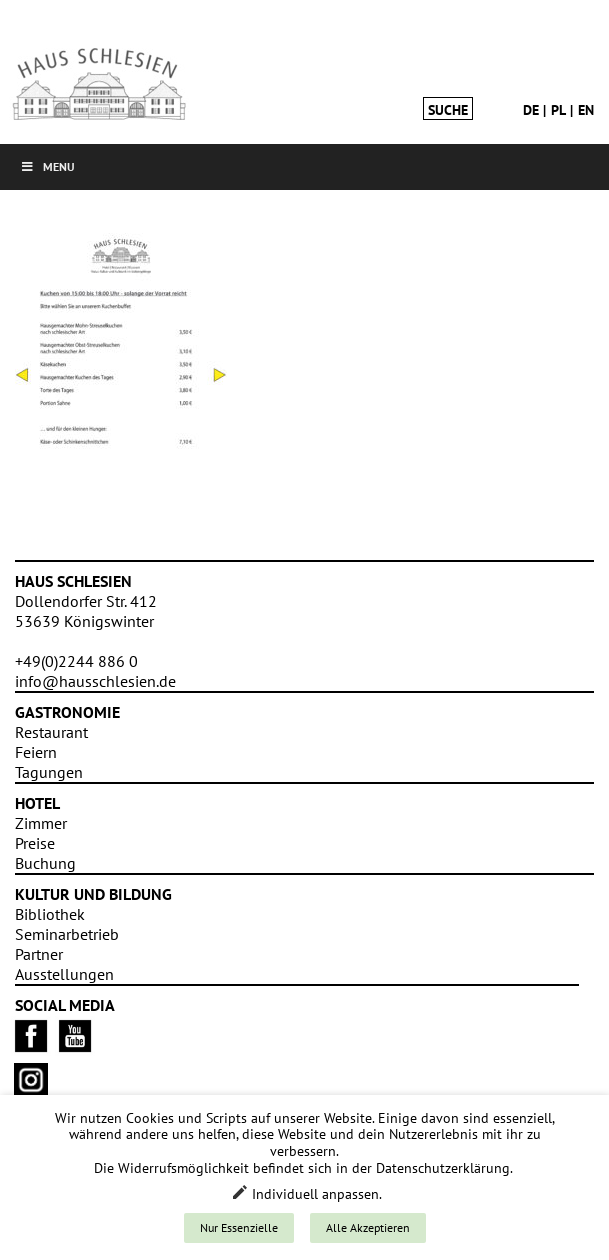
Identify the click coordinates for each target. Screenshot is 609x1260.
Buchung (45, 863)
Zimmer (41, 823)
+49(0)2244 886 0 (76, 661)
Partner (39, 954)
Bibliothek (50, 914)
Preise (35, 843)
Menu (47, 166)
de (531, 110)
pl (558, 110)
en (586, 110)
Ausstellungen (64, 974)
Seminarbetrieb (67, 934)
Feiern (36, 752)
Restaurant (51, 732)
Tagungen (49, 772)
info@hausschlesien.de (95, 681)
